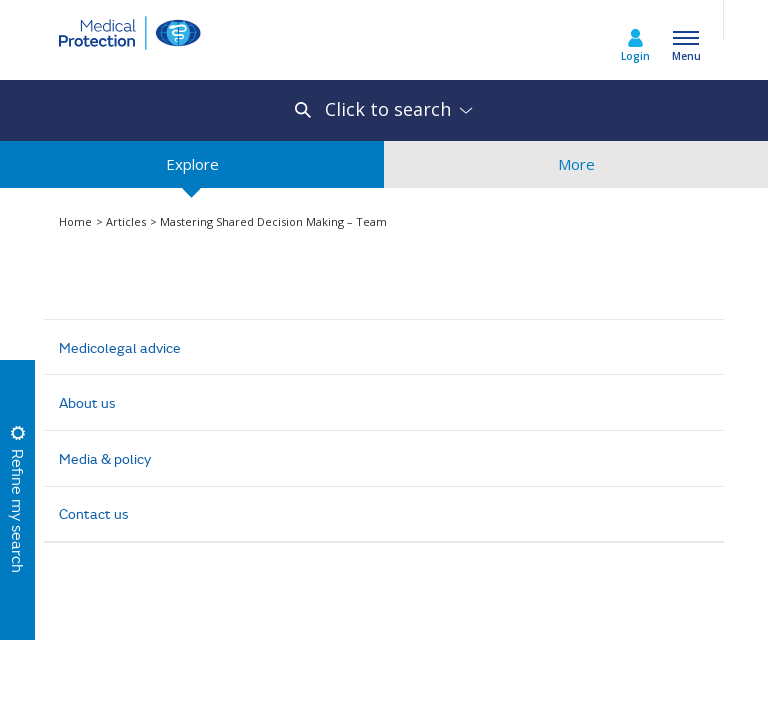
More (576, 171)
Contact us (94, 513)
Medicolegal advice (120, 347)
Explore (192, 171)
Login (635, 56)
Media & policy (105, 458)
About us (87, 402)
